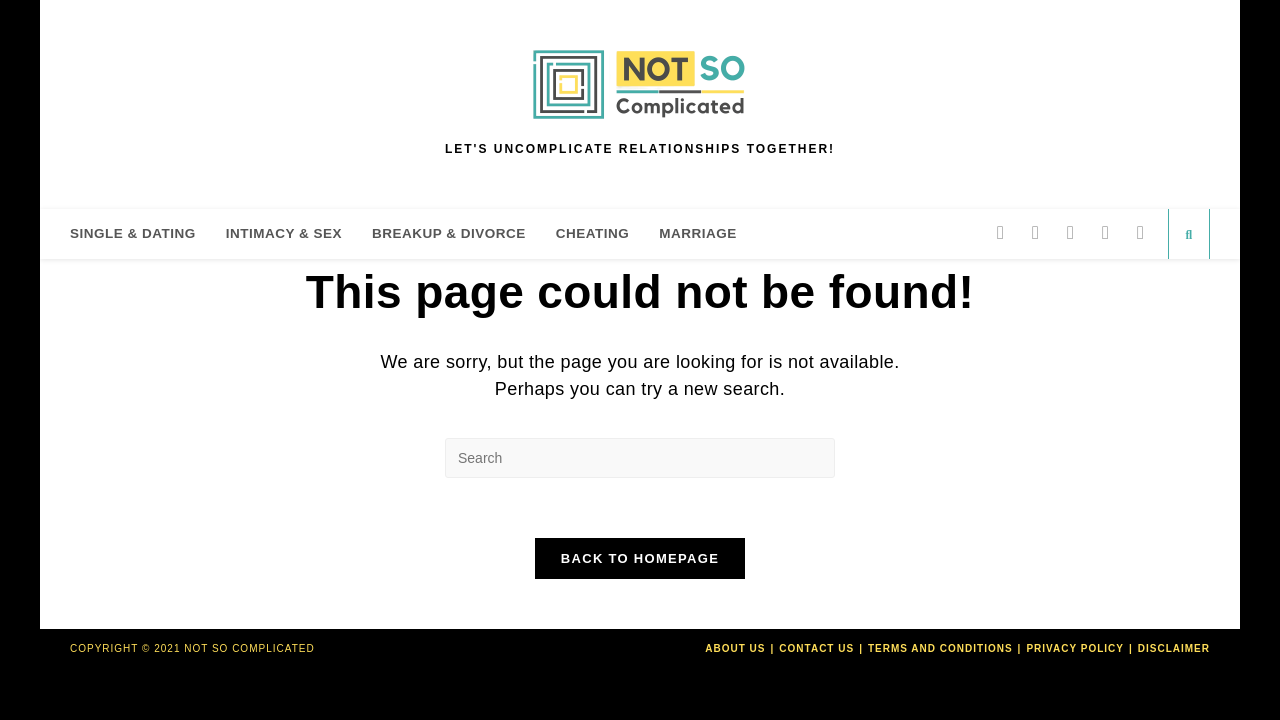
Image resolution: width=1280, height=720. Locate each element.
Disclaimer (1174, 648)
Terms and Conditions (940, 648)
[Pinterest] (1070, 232)
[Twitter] (1000, 232)
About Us (735, 648)
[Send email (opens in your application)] (1140, 232)
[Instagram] (1105, 232)
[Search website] (1189, 235)
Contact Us (816, 648)
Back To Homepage (640, 558)
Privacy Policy (1075, 648)
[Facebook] (1035, 232)
